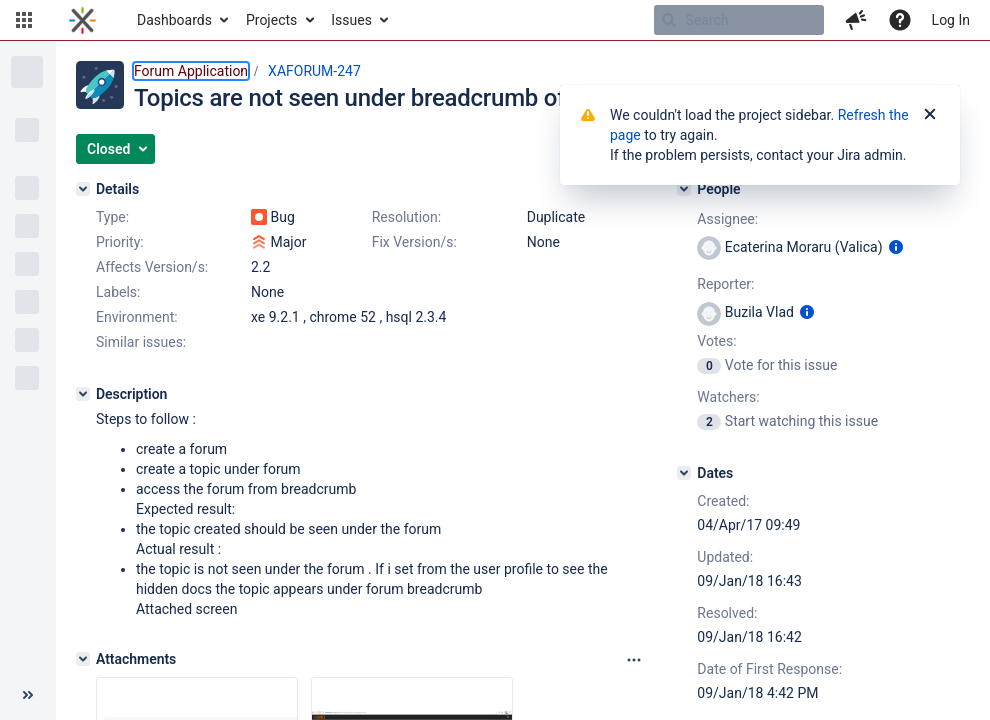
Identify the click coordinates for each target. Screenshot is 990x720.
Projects (271, 20)
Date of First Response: (769, 669)
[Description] (83, 394)
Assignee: (727, 219)
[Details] (83, 189)
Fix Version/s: (414, 242)
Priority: (120, 242)
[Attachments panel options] (634, 660)
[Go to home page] (82, 20)
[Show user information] (896, 247)
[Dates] (684, 473)
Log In (951, 20)
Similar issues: (141, 342)
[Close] (930, 115)
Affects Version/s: (152, 267)
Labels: (118, 292)
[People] (684, 189)
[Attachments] (83, 659)
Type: (112, 217)
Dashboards (174, 20)
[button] (24, 20)
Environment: (137, 317)
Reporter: (725, 284)
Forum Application (191, 71)
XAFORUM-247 (314, 71)
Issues (351, 20)
